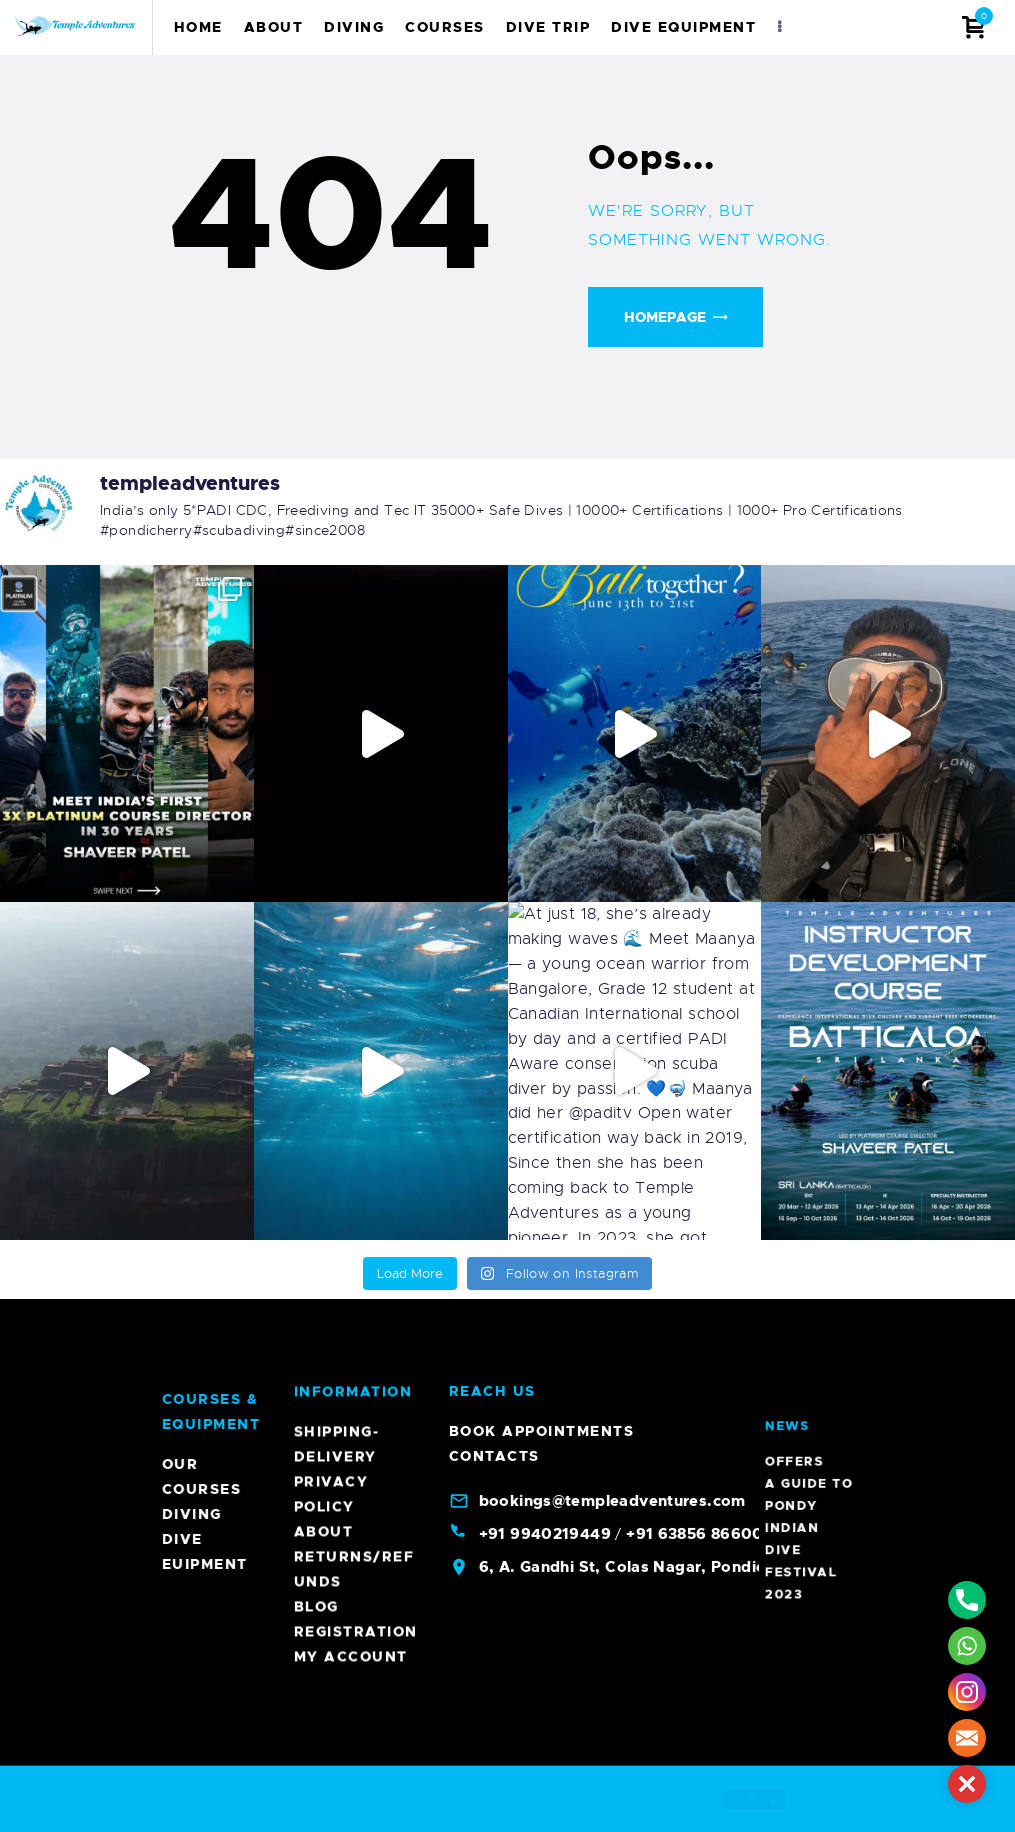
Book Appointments (542, 503)
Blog (316, 678)
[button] (967, 1784)
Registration (356, 703)
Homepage (665, 317)
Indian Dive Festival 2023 (808, 1414)
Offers (807, 1399)
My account (351, 728)
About (324, 603)
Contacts (494, 528)
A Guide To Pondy (809, 1404)
